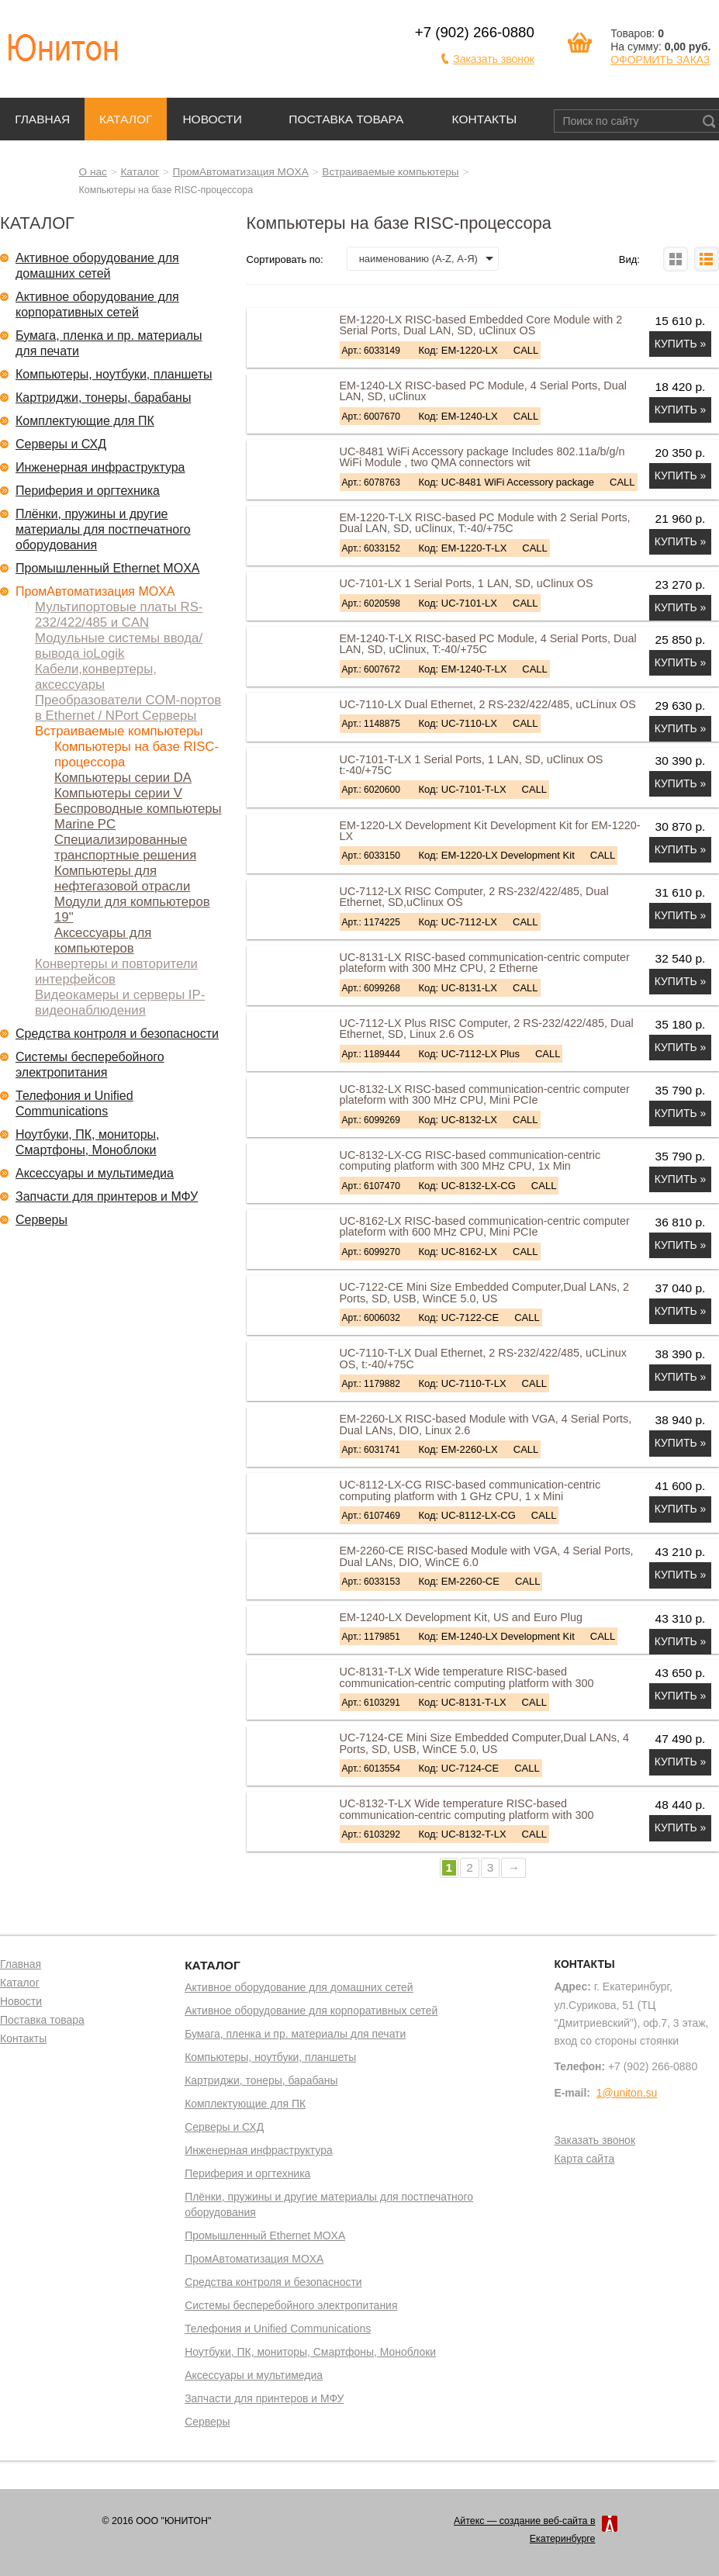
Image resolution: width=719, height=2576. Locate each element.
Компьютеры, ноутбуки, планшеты (114, 374)
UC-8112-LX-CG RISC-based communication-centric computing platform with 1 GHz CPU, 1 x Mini (470, 1490)
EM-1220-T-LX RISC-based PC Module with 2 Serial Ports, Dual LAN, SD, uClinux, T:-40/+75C (485, 522)
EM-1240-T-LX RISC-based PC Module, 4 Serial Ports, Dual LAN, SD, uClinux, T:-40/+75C (488, 643)
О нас (93, 172)
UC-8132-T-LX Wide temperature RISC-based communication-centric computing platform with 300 (467, 1808)
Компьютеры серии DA (123, 777)
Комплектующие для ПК (85, 420)
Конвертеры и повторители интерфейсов (116, 971)
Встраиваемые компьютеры (390, 172)
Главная (42, 119)
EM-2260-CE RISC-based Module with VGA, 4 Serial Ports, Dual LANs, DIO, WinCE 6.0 (487, 1556)
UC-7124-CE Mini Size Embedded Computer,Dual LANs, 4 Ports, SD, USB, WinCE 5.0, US (485, 1743)
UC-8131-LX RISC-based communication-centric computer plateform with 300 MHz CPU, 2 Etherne (485, 962)
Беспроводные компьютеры (138, 808)
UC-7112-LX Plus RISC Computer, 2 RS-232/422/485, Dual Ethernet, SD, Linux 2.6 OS (487, 1028)
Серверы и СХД (61, 444)
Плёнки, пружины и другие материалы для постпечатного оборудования (103, 529)
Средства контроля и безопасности (117, 1033)
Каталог (125, 119)
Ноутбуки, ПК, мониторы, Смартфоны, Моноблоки (88, 1142)
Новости (212, 119)
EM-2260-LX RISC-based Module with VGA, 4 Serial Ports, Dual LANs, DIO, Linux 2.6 (486, 1424)
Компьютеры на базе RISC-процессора (136, 754)
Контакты (484, 119)
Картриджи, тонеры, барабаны (103, 397)
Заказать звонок (493, 59)
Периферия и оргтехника (88, 490)
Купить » (681, 343)
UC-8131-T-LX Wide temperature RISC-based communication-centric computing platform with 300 (467, 1677)
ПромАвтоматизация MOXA (241, 172)
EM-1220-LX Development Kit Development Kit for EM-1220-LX (490, 830)
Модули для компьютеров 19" (132, 909)
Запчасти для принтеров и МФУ (107, 1196)
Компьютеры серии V (118, 793)
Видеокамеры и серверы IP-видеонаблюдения (120, 1002)
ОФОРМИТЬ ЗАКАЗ (660, 60)
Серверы (41, 1219)
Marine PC (85, 824)
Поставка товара (346, 119)
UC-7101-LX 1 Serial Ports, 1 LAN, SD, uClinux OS (466, 583)
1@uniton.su (627, 2093)
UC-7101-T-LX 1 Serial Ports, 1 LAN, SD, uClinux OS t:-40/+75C (471, 764)
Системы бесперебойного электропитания (90, 1064)
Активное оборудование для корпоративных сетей (97, 304)
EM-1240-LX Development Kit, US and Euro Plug (461, 1617)
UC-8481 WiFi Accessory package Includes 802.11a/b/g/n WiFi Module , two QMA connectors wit (482, 457)
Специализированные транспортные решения (125, 847)
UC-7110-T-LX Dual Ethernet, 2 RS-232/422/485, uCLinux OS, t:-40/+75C (483, 1358)
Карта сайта (584, 2159)
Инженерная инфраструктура (100, 467)
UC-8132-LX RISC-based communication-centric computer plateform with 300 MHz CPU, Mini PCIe (485, 1094)
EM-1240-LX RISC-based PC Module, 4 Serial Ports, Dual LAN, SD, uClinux (483, 391)
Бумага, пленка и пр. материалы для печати (109, 343)
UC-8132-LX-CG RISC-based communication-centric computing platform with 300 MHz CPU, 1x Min (470, 1160)
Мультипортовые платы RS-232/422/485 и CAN (118, 615)
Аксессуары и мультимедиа (95, 1173)
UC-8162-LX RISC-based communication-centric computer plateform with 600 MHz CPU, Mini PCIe (485, 1226)
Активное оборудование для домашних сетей (97, 265)
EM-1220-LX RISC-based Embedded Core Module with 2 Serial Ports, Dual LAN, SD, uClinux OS (481, 325)
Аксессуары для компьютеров (102, 940)
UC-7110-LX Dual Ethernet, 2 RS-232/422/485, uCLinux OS (488, 704)
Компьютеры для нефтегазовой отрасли (122, 878)
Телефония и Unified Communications (74, 1103)
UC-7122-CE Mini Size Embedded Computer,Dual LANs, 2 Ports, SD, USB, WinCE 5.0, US (485, 1292)
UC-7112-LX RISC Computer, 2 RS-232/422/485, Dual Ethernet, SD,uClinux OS (474, 896)
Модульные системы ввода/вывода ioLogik (118, 646)
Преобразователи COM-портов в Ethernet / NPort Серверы (128, 708)
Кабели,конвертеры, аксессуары (96, 677)
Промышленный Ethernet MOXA (107, 568)
